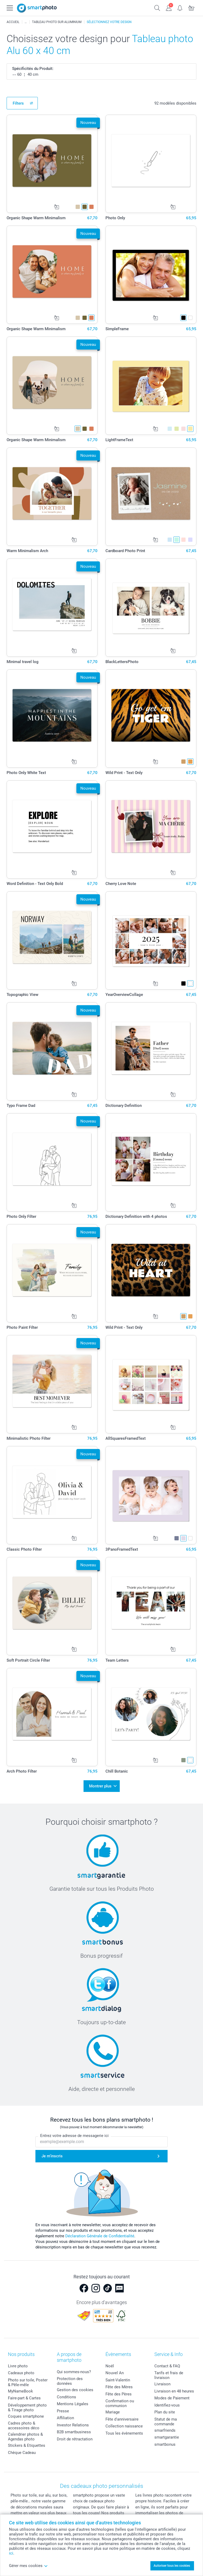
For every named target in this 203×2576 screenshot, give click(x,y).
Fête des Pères (118, 2391)
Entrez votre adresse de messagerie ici (74, 2133)
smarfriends (165, 2428)
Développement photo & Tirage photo (27, 2405)
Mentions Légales (72, 2401)
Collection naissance (124, 2423)
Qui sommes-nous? (74, 2369)
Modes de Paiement (172, 2395)
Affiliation (65, 2415)
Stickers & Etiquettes (26, 2443)
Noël (109, 2363)
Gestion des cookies (75, 2387)
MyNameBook (20, 2388)
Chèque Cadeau (22, 2450)
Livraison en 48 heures (174, 2388)
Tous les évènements (124, 2431)
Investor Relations (73, 2422)
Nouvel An (114, 2370)
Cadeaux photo (21, 2370)
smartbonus (165, 2442)
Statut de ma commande (165, 2419)
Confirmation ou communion (119, 2401)
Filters (18, 103)
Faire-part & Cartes (24, 2395)
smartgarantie (166, 2434)
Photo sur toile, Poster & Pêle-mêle (28, 2380)
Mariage (112, 2409)
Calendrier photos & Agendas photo (25, 2434)
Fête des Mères (119, 2384)
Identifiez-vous (167, 2402)
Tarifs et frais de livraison (168, 2373)
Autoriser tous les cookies (172, 2566)
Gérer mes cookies (28, 2565)
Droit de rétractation (75, 2436)
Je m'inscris (52, 2153)
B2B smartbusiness (74, 2429)
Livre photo (18, 2363)
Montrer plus (100, 1784)
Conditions (66, 2394)
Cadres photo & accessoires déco (23, 2423)
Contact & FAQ (167, 2363)
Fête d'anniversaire (122, 2416)
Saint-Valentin (117, 2377)
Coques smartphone (26, 2414)
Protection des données (70, 2378)
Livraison (162, 2381)
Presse (63, 2408)
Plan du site (164, 2409)
